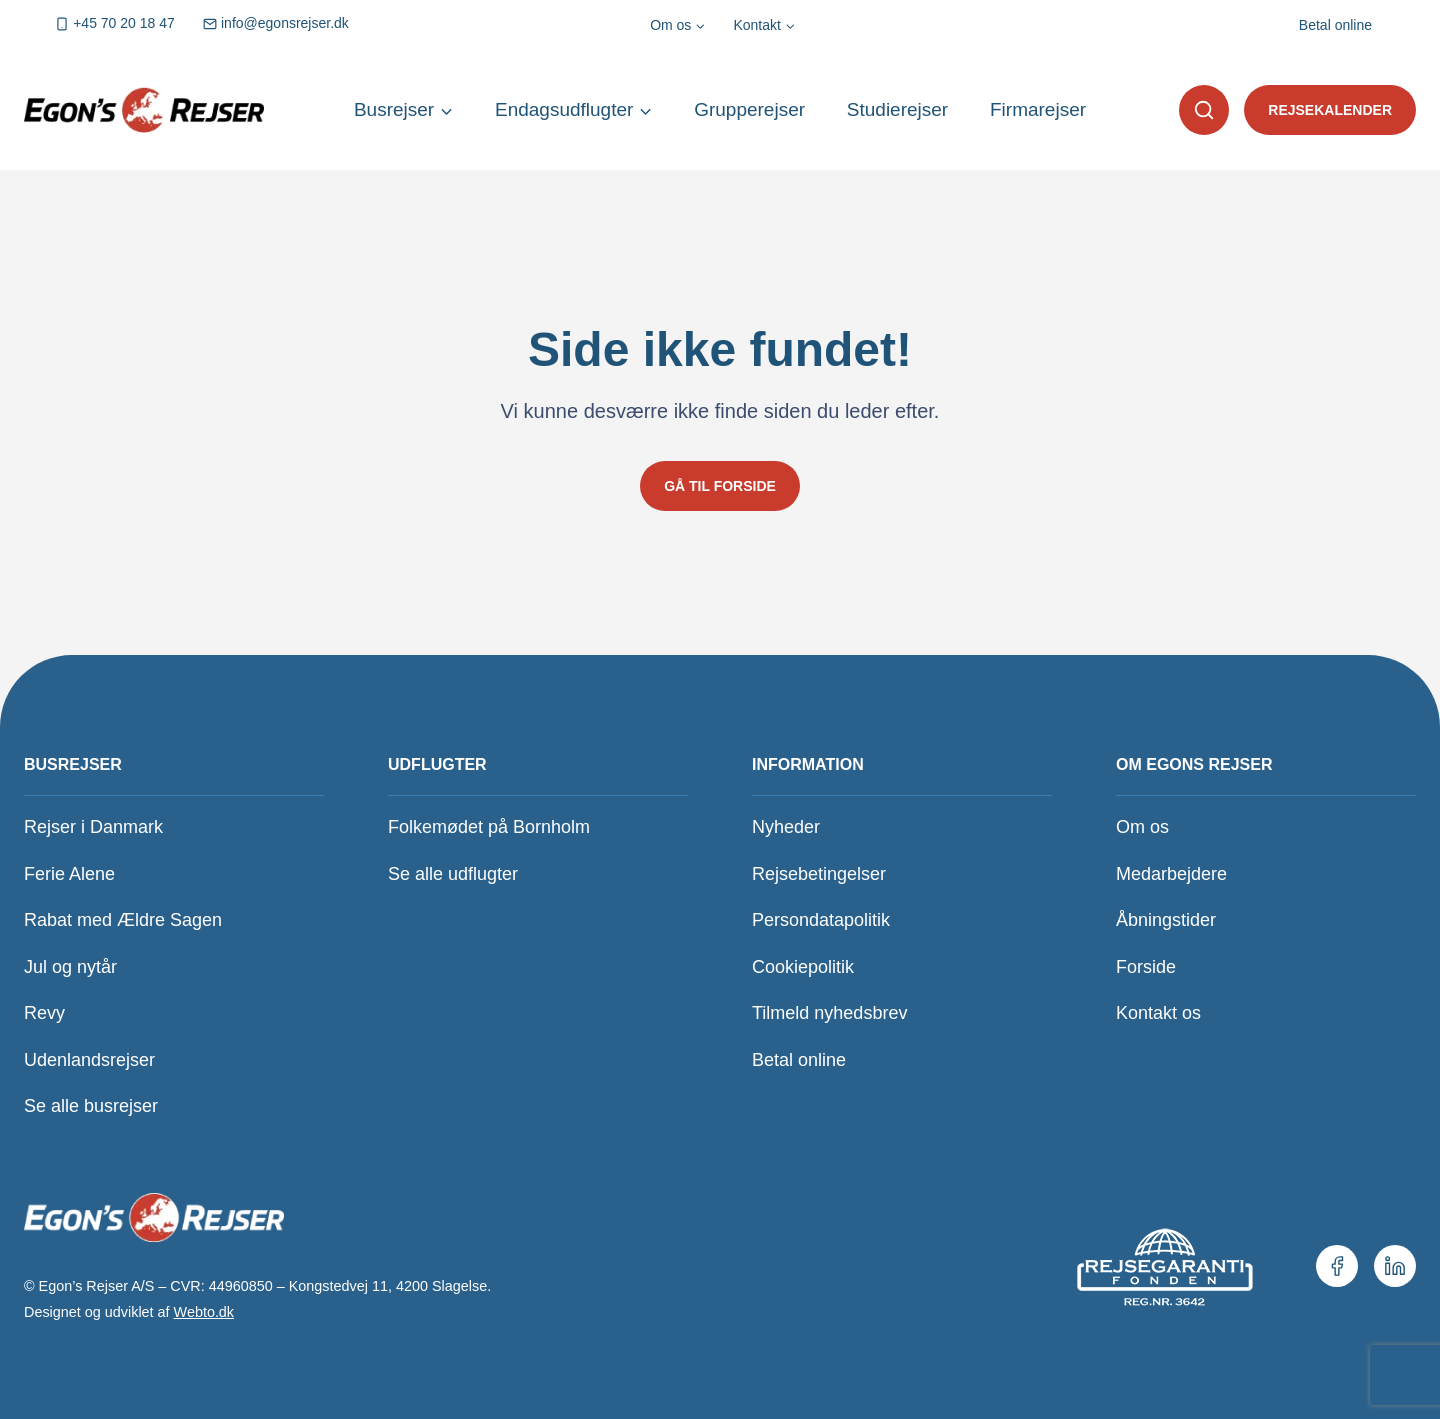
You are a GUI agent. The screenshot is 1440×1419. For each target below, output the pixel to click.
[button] (1204, 110)
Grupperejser (749, 109)
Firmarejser (1038, 109)
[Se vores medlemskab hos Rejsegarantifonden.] (1163, 1266)
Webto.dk (204, 1312)
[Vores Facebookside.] (1337, 1266)
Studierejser (897, 109)
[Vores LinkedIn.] (1395, 1266)
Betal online (1335, 25)
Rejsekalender (1330, 110)
